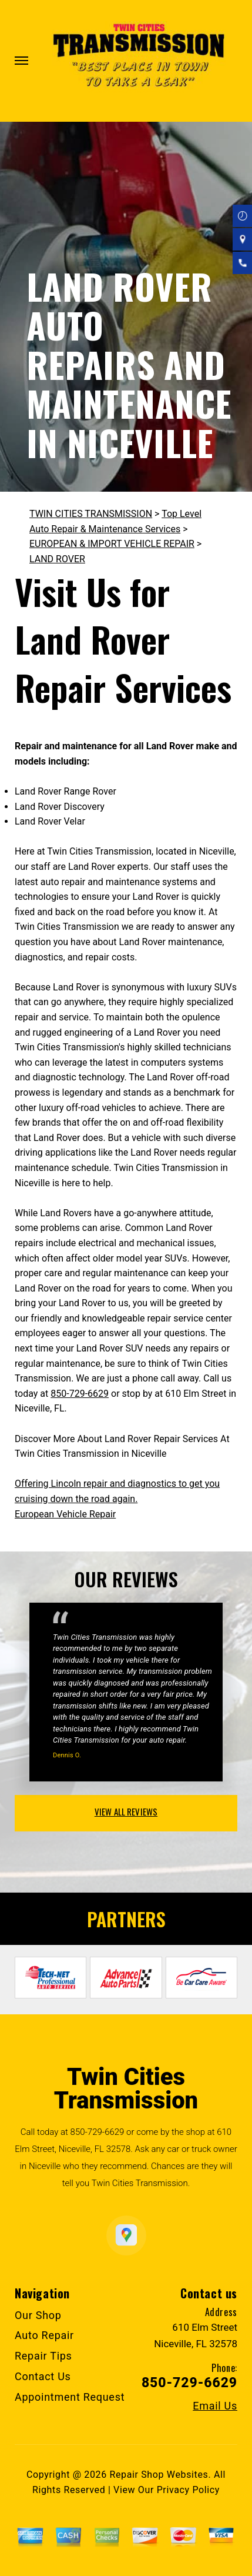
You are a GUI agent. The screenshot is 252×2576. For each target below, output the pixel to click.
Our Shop (38, 2315)
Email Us (215, 2406)
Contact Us (43, 2376)
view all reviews (126, 1811)
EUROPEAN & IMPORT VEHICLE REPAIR (111, 543)
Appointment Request (70, 2397)
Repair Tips (43, 2356)
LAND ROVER (57, 559)
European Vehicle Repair (65, 1514)
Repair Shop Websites (158, 2474)
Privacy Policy (188, 2489)
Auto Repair (44, 2335)
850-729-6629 (80, 1393)
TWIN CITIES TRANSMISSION (90, 513)
